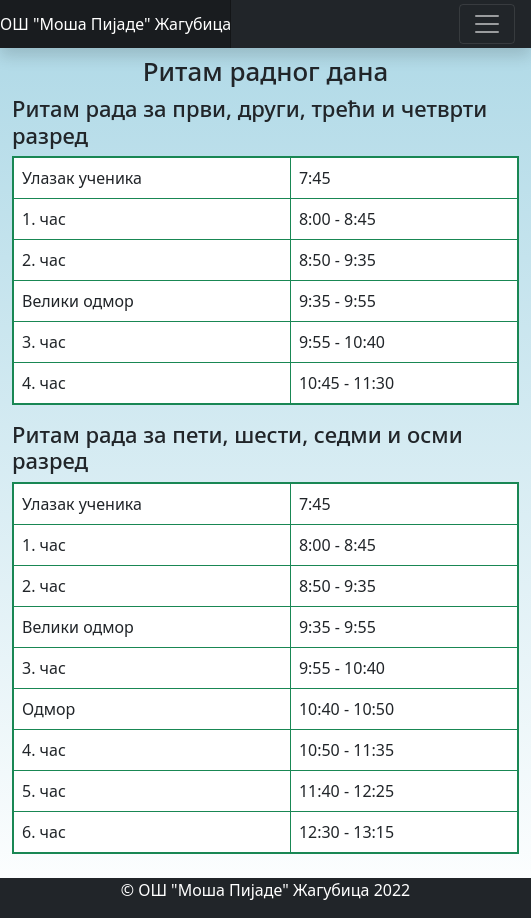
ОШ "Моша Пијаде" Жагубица (115, 24)
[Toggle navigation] (487, 24)
